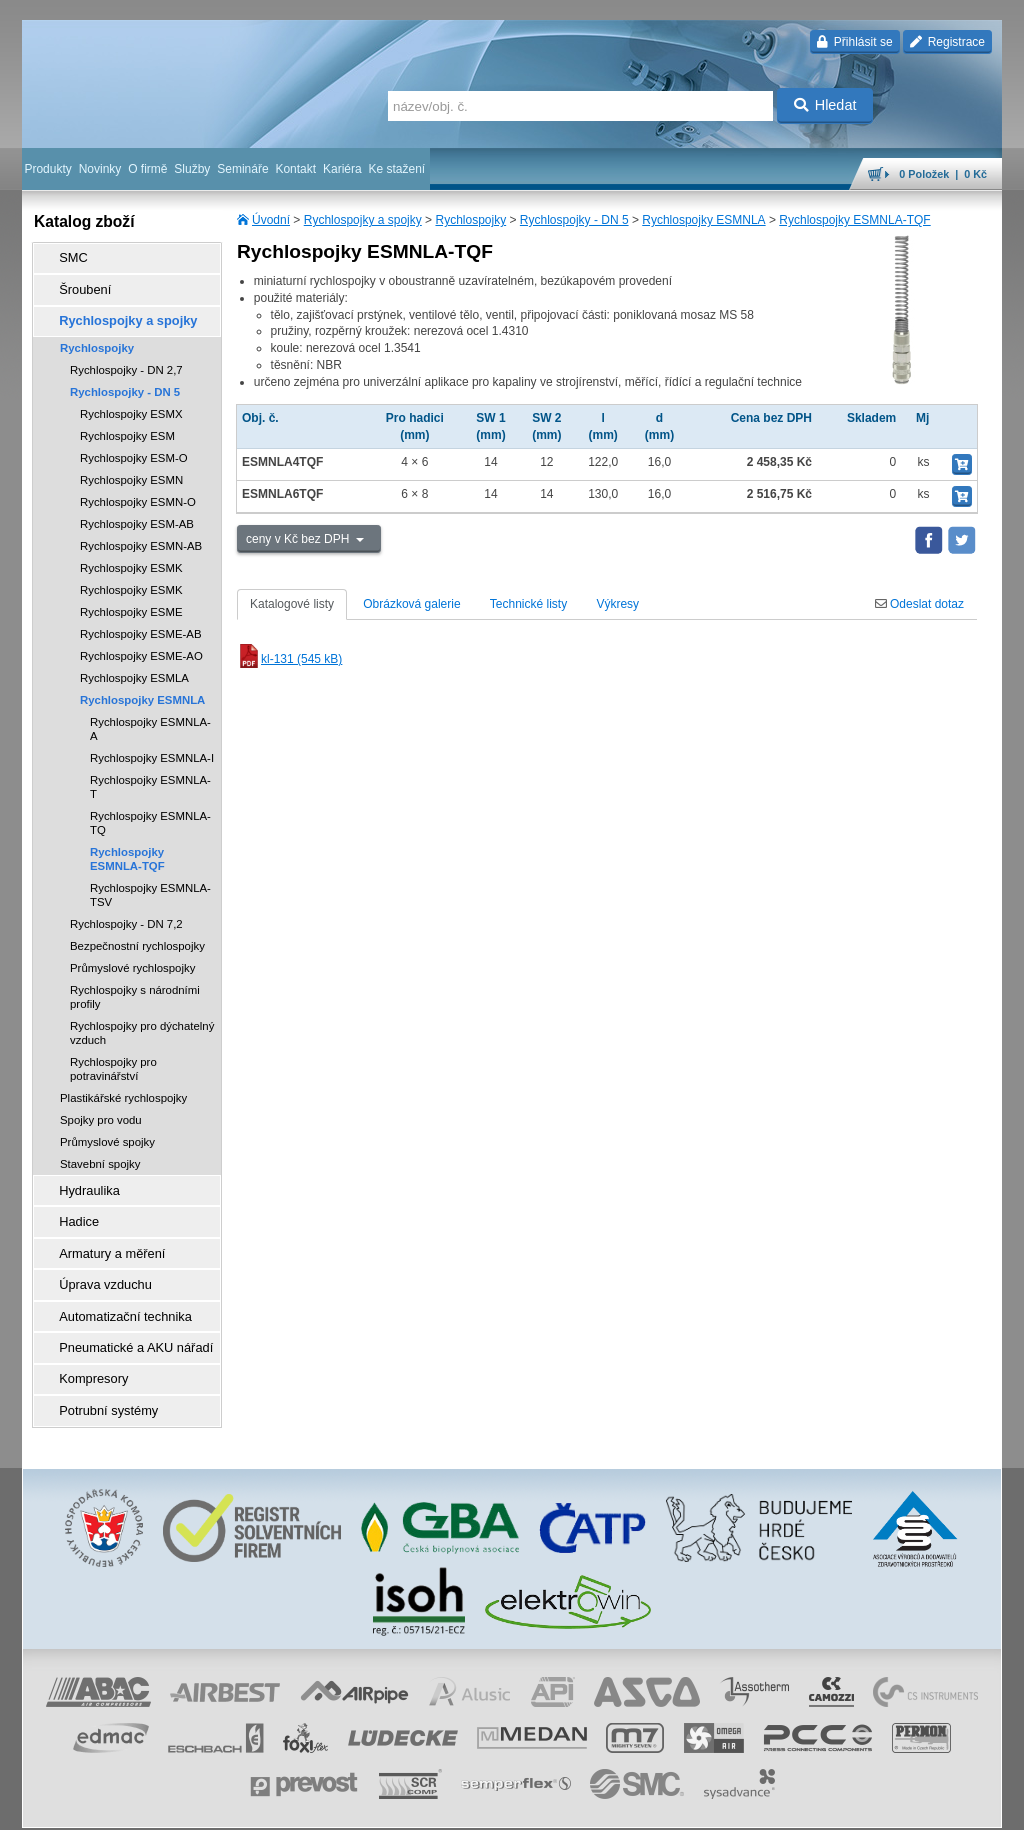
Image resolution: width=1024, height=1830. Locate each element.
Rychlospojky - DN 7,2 (126, 914)
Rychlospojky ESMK (131, 558)
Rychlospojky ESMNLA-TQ (150, 813)
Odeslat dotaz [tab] (919, 604)
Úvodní (271, 220)
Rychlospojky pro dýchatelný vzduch (142, 1023)
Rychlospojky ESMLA (134, 668)
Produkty (47, 169)
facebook (689, 1805)
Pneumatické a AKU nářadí (126, 1319)
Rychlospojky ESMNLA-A (150, 719)
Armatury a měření (103, 1235)
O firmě (147, 169)
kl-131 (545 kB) (289, 659)
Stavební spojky (100, 1154)
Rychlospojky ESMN (131, 470)
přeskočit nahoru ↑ (946, 1805)
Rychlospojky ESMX (131, 404)
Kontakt (295, 169)
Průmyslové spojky (107, 1132)
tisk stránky (862, 1805)
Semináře (242, 169)
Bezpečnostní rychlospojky (137, 936)
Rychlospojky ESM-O (134, 448)
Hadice (72, 1207)
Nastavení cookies (228, 1805)
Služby (192, 169)
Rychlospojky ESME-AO (141, 646)
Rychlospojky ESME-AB (141, 624)
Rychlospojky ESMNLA (703, 220)
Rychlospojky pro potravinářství (113, 1059)
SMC (67, 257)
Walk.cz (151, 1805)
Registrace (947, 42)
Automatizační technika (116, 1291)
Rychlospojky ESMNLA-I (152, 748)
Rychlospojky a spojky (363, 220)
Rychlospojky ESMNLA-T (150, 777)
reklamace (548, 1805)
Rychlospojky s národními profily (135, 987)
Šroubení (78, 285)
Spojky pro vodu (101, 1110)
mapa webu (795, 1805)
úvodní (739, 1805)
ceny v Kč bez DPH (299, 539)
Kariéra (342, 169)
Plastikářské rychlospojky (123, 1088)
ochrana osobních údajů (452, 1805)
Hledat (825, 105)
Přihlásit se (854, 42)
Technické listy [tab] (528, 604)
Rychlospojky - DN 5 (574, 220)
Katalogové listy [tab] (292, 604)
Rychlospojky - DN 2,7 (126, 360)
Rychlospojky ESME (131, 602)
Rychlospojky (470, 220)
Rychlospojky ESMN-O (138, 492)
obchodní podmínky (333, 1805)
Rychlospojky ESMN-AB (141, 536)
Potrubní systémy (100, 1375)
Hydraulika (82, 1179)
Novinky (100, 169)
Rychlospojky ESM (127, 426)
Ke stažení (397, 169)
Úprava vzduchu (97, 1263)
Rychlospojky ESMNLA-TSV (150, 885)
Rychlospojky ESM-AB (137, 514)
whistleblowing (620, 1805)
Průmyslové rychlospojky (132, 958)
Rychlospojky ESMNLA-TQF (854, 220)
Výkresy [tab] (617, 604)
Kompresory (86, 1347)
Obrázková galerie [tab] (411, 604)
